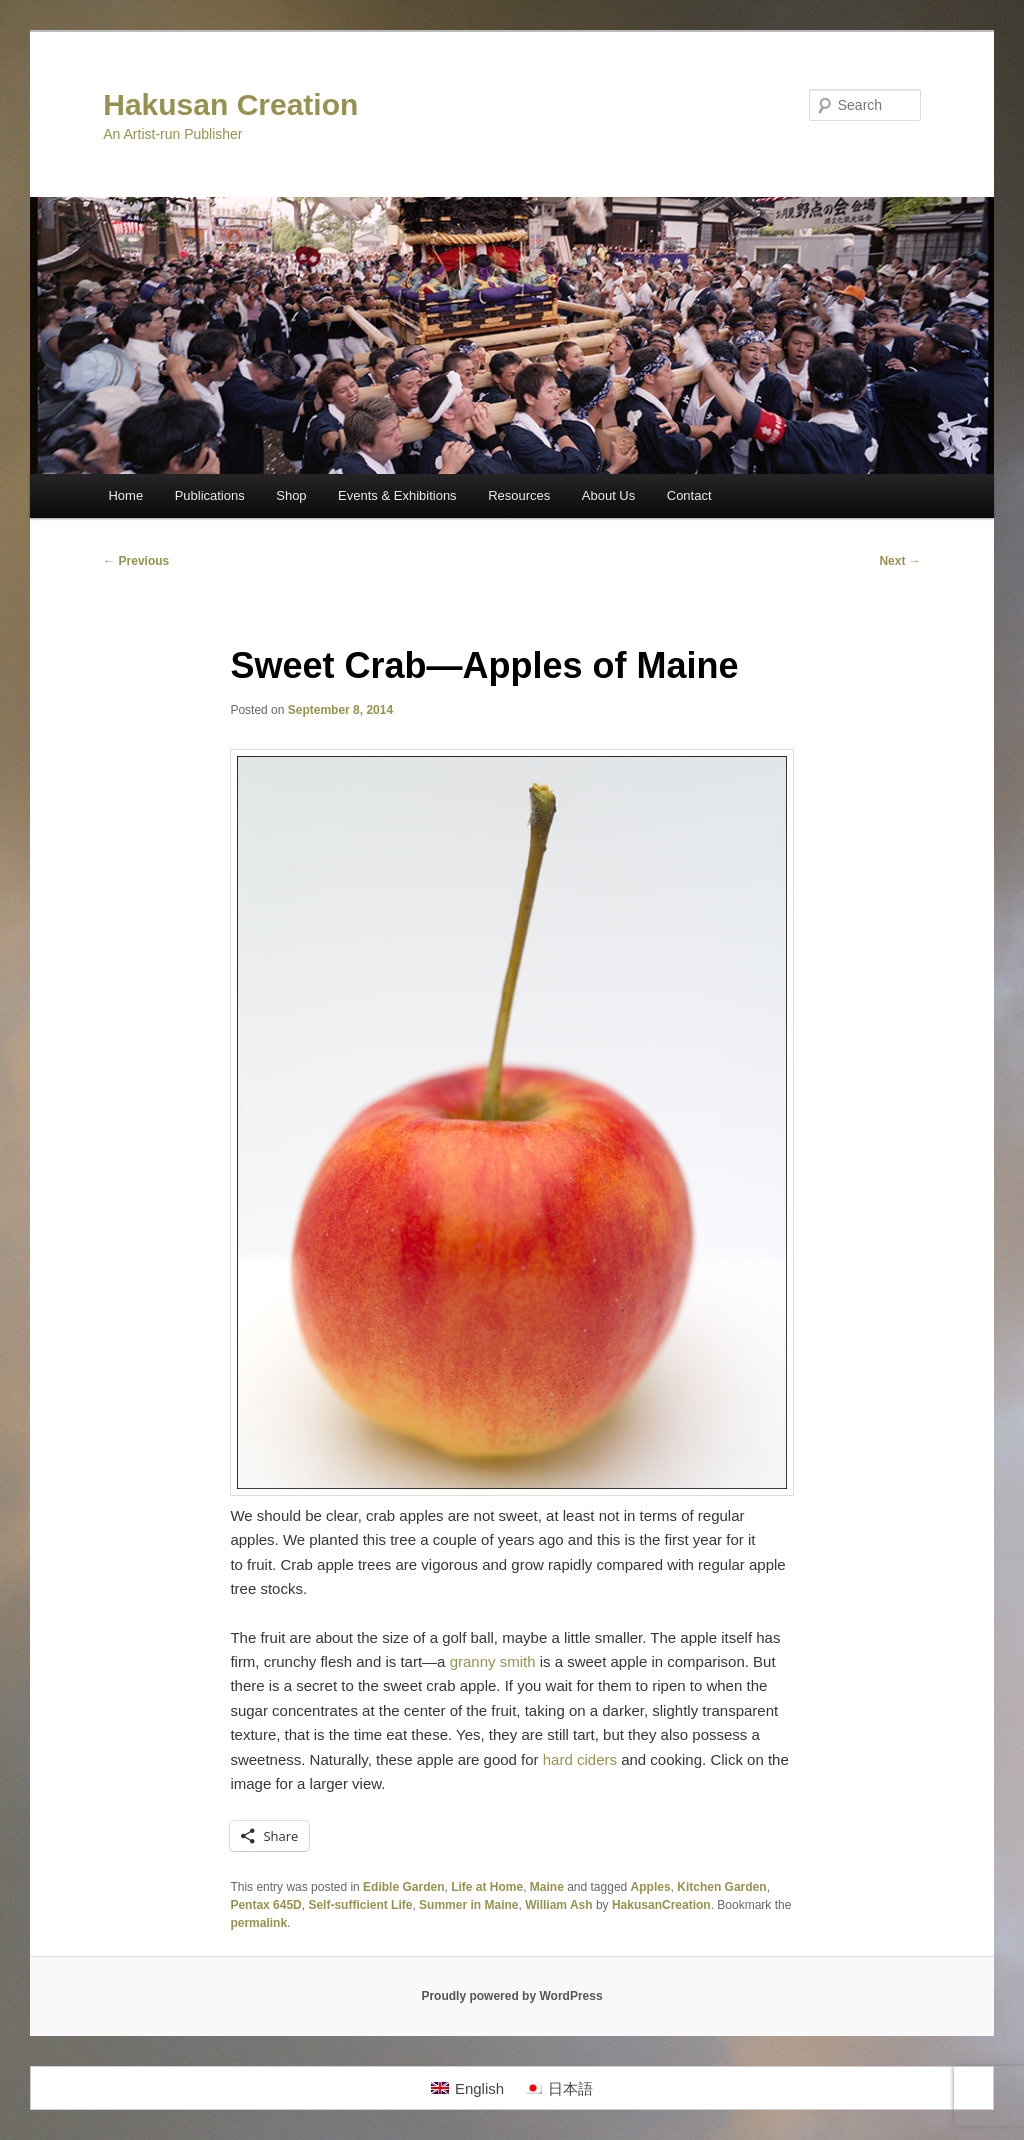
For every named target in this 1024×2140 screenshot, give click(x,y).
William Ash (558, 1905)
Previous (136, 561)
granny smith (493, 1661)
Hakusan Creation (230, 104)
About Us (608, 495)
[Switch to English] (467, 2088)
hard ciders (580, 1759)
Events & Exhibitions (397, 495)
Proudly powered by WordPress (511, 1996)
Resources (519, 495)
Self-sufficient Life (360, 1905)
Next (899, 561)
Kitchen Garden (721, 1887)
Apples (651, 1887)
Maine (547, 1887)
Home (125, 495)
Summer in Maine (468, 1905)
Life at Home (487, 1887)
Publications (210, 495)
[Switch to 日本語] (558, 2088)
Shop (291, 495)
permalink (258, 1923)
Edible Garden (403, 1887)
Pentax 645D (265, 1905)
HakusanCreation (661, 1905)
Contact (689, 495)
